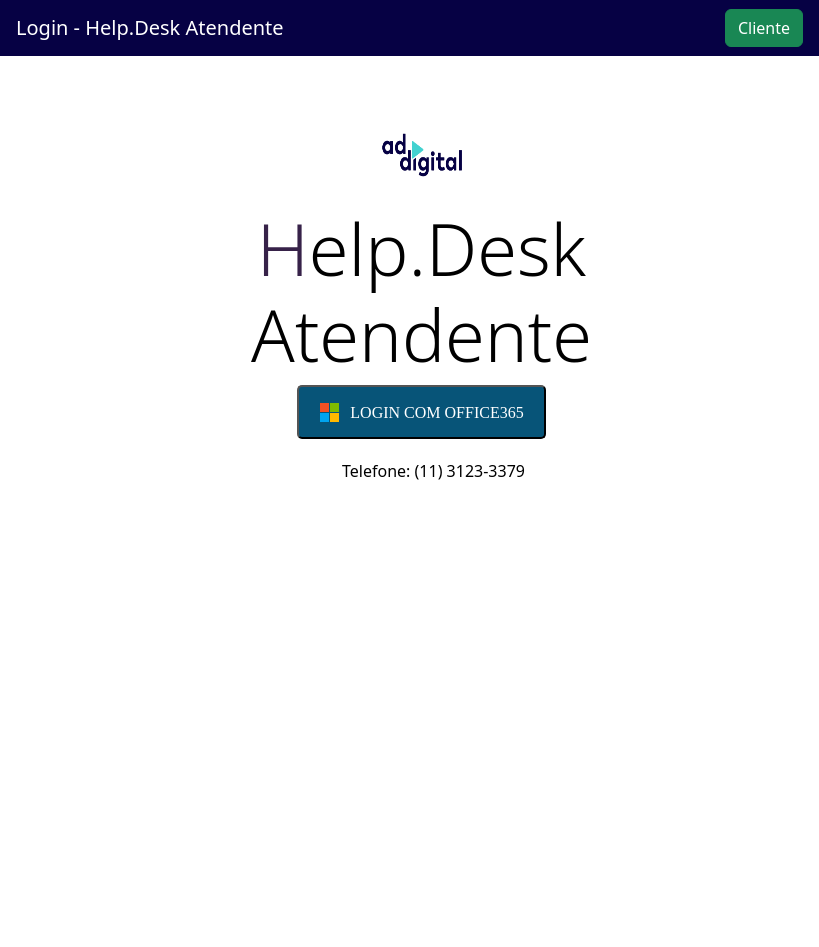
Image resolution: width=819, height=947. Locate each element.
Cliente (764, 28)
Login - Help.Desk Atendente (150, 27)
